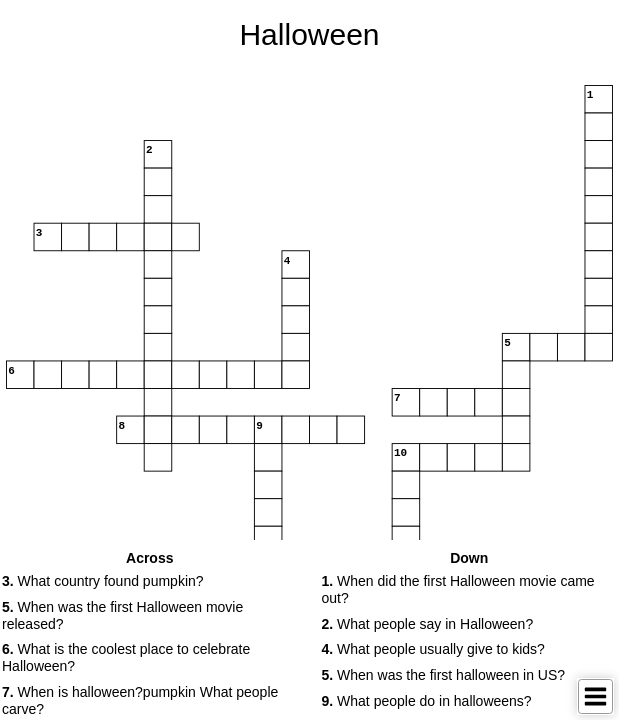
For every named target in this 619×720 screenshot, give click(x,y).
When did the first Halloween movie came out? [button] (458, 589)
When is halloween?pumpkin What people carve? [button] (140, 700)
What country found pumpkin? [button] (103, 581)
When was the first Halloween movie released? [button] (122, 615)
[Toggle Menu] (595, 696)
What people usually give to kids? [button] (433, 649)
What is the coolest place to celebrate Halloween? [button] (126, 657)
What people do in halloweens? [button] (427, 701)
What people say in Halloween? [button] (428, 624)
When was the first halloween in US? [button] (444, 675)
